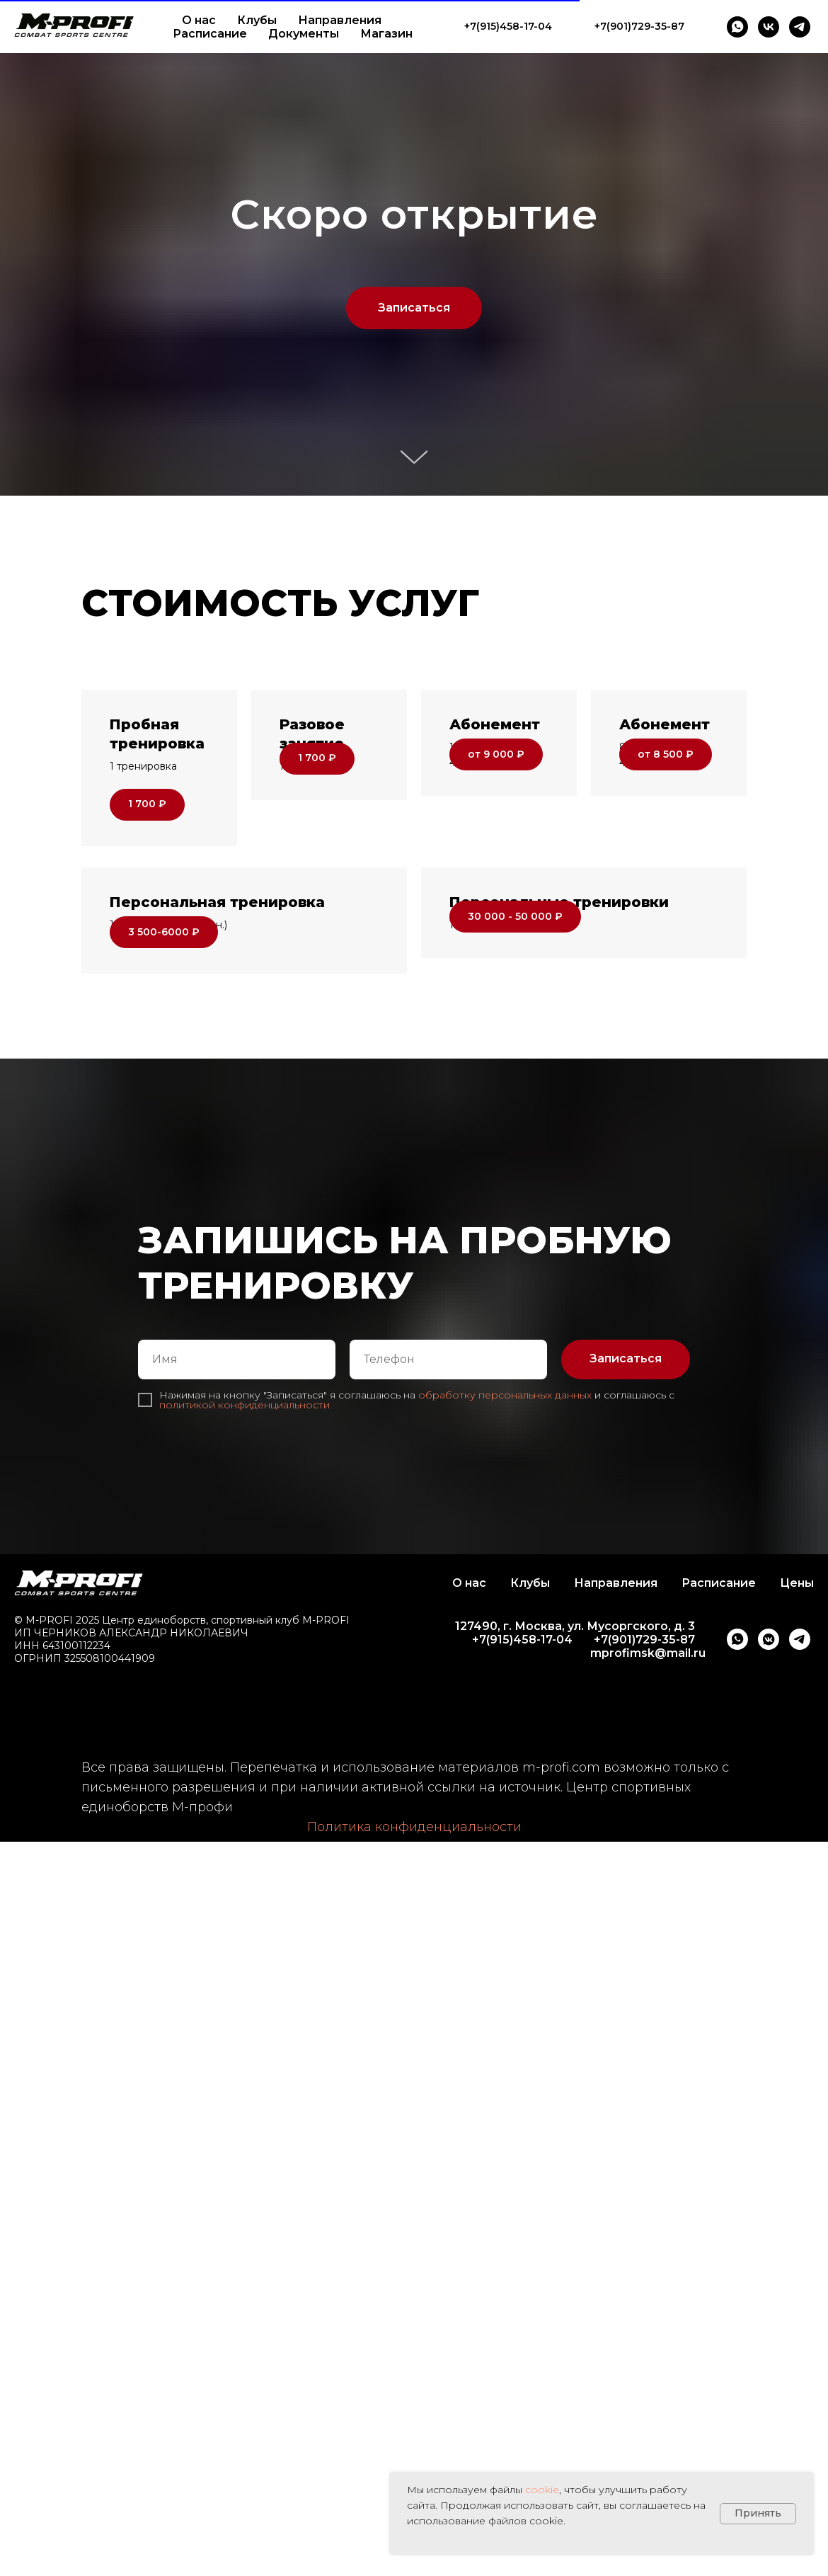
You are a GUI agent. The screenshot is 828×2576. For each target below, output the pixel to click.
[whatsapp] (737, 27)
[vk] (768, 27)
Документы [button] (303, 33)
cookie (542, 2489)
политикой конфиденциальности (244, 1518)
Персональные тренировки (559, 959)
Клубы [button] (257, 20)
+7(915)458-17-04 (522, 1753)
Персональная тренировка (217, 959)
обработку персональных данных (505, 1509)
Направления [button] (339, 20)
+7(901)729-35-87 (644, 1753)
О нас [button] (199, 20)
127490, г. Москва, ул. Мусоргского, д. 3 (575, 1740)
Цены (797, 1697)
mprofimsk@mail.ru (648, 1767)
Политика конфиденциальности (414, 1941)
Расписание (210, 33)
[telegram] (799, 27)
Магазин (386, 33)
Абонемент (494, 724)
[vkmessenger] (768, 1754)
